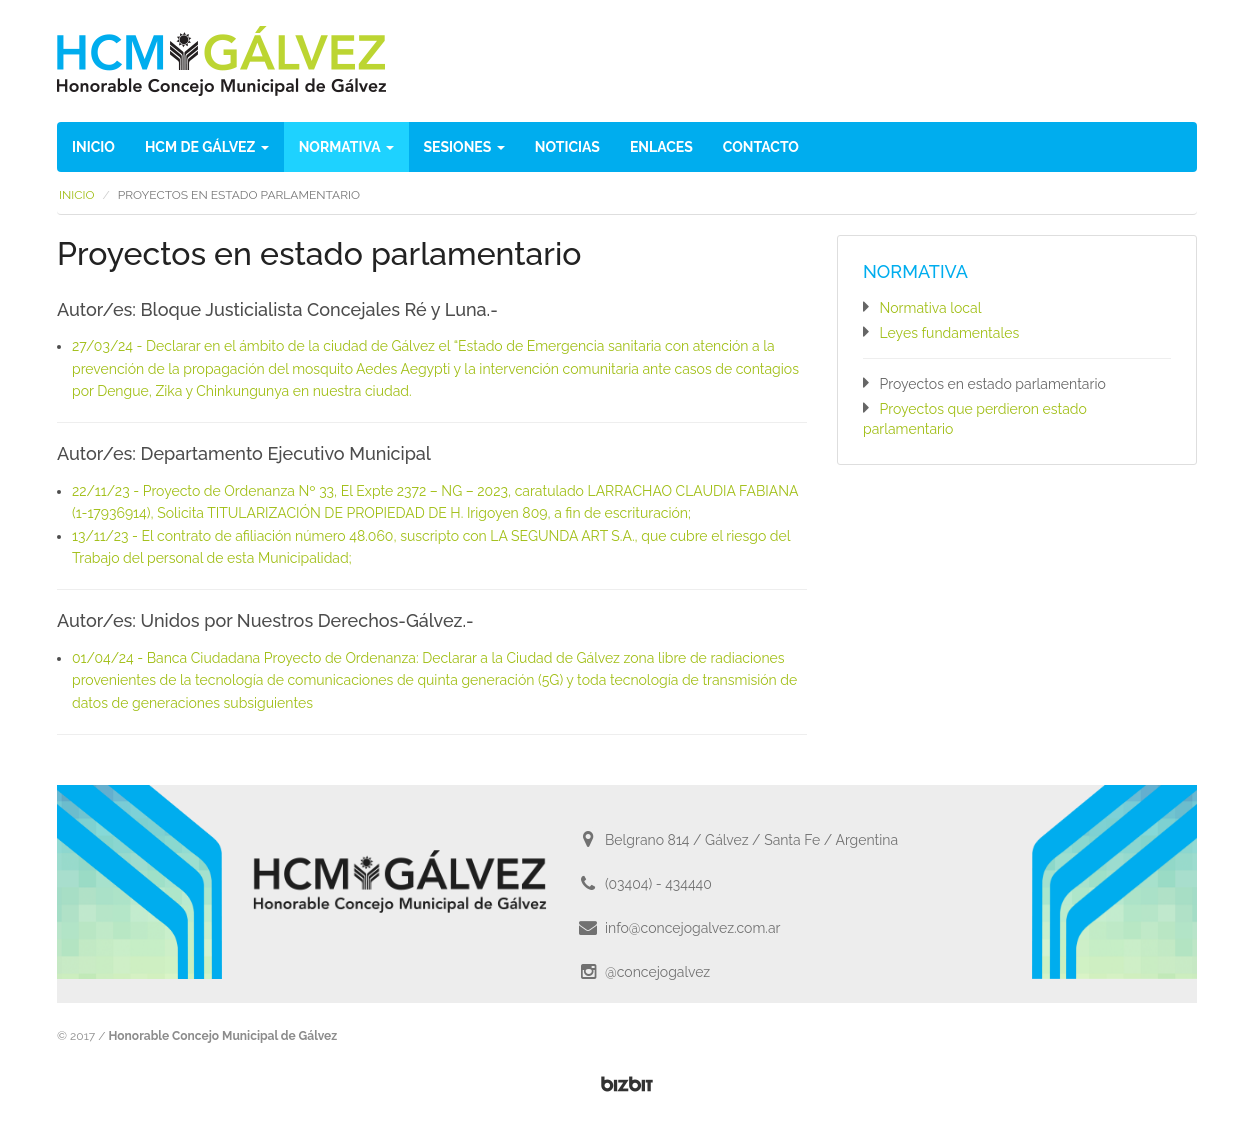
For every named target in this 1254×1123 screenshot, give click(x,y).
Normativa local (931, 308)
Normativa (346, 147)
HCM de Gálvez (207, 147)
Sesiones (464, 147)
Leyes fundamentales (950, 333)
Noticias (567, 147)
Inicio (93, 147)
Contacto (761, 147)
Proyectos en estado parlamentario (993, 384)
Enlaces (661, 147)
